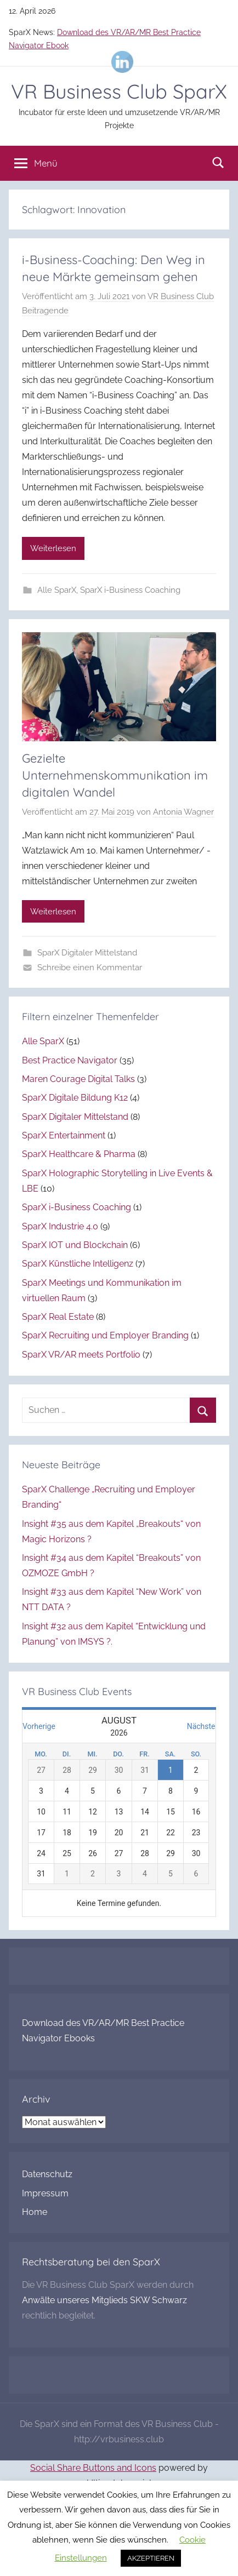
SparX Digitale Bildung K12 (75, 1097)
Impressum (45, 2193)
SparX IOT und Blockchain (75, 1245)
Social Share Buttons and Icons (93, 2468)
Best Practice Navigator (69, 1060)
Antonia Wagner (183, 812)
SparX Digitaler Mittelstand (87, 953)
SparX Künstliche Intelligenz (77, 1263)
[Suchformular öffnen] (218, 162)
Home (34, 2212)
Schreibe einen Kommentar (89, 967)
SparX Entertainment (63, 1135)
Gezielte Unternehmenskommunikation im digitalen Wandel (115, 775)
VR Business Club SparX (119, 91)
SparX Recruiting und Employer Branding (105, 1335)
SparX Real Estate (58, 1317)
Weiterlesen (53, 548)
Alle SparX (56, 590)
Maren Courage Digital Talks (78, 1079)
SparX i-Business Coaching (130, 590)
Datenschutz (47, 2174)
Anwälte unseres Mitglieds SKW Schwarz (104, 2300)
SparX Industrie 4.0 (60, 1226)
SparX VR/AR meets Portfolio (81, 1354)
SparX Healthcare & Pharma (78, 1154)
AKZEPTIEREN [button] (150, 2558)
